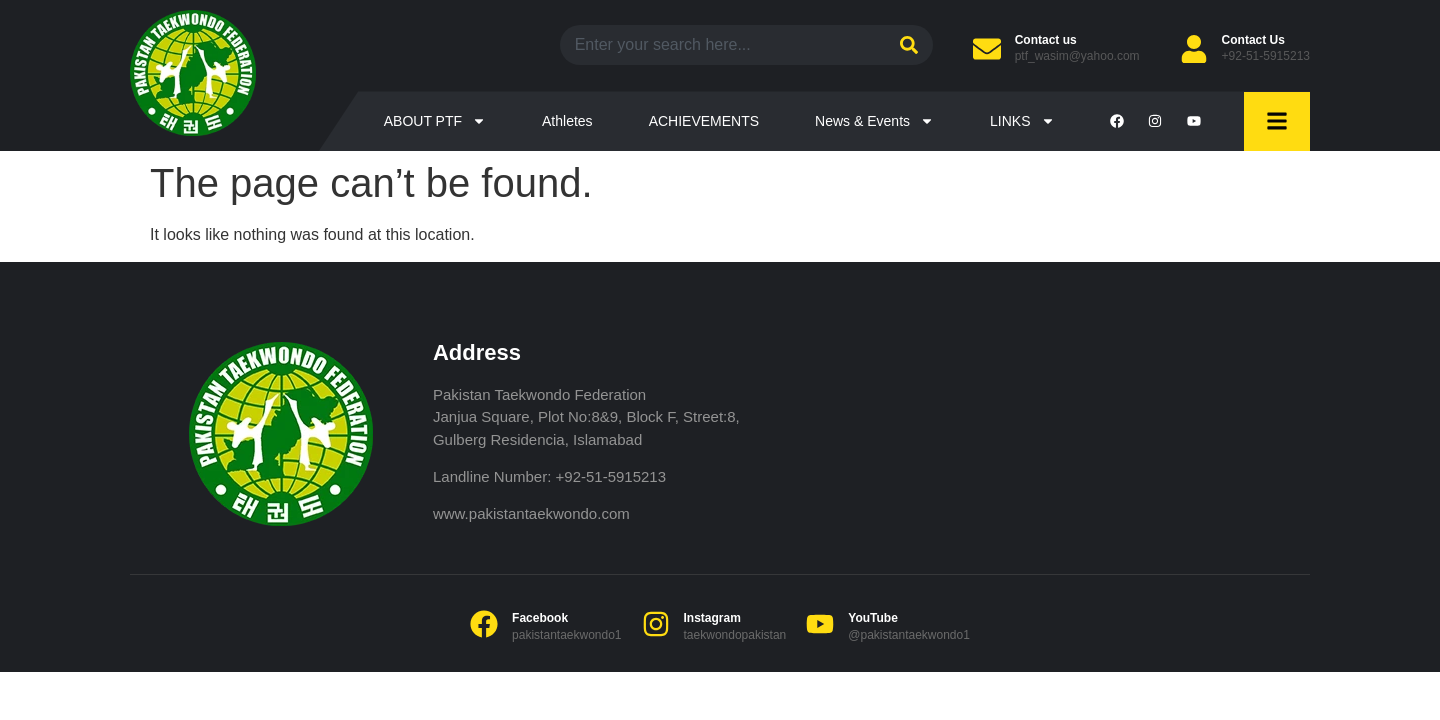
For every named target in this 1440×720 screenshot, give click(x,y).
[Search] (906, 45)
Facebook (540, 618)
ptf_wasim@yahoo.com (1077, 56)
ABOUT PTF (435, 121)
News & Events (874, 121)
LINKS (1022, 121)
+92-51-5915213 (1266, 56)
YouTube (873, 618)
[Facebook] (484, 624)
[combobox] (720, 45)
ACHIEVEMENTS (704, 121)
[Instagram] (656, 624)
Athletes (567, 121)
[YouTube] (820, 624)
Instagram (712, 618)
